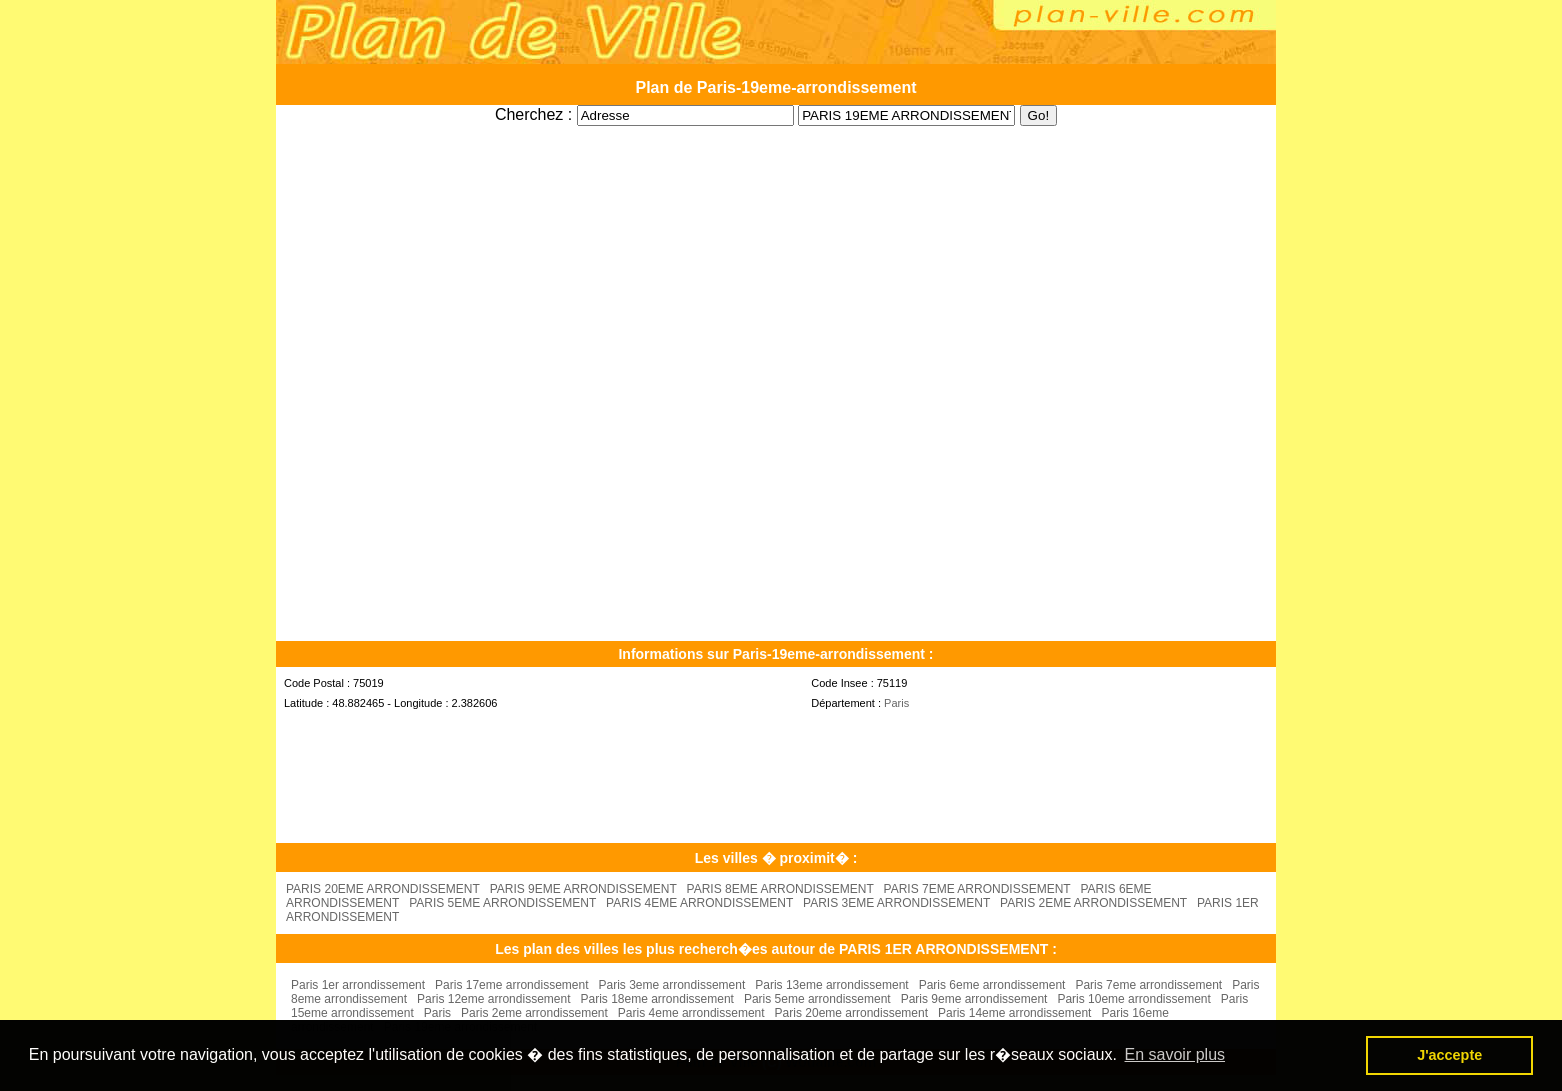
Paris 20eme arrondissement (851, 1013)
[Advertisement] (776, 133)
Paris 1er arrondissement (358, 985)
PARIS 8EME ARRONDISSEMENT (780, 889)
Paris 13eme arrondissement (831, 985)
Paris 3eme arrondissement (672, 985)
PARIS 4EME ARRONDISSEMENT (699, 903)
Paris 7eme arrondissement (1148, 985)
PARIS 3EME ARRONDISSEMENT (896, 903)
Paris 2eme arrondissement (534, 1013)
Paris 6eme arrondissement (992, 985)
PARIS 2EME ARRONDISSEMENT (1093, 903)
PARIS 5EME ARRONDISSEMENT (502, 903)
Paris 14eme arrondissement (1014, 1013)
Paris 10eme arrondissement (1133, 999)
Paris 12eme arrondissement (493, 999)
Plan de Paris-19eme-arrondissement (775, 87)
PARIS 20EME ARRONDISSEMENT (383, 889)
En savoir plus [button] (1175, 1054)
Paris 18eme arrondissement (657, 999)
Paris (896, 703)
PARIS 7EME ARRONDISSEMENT (977, 889)
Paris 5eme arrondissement (817, 999)
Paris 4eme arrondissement (691, 1013)
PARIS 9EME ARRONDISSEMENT (583, 889)
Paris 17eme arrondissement (511, 985)
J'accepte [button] (1449, 1055)
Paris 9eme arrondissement (974, 999)
